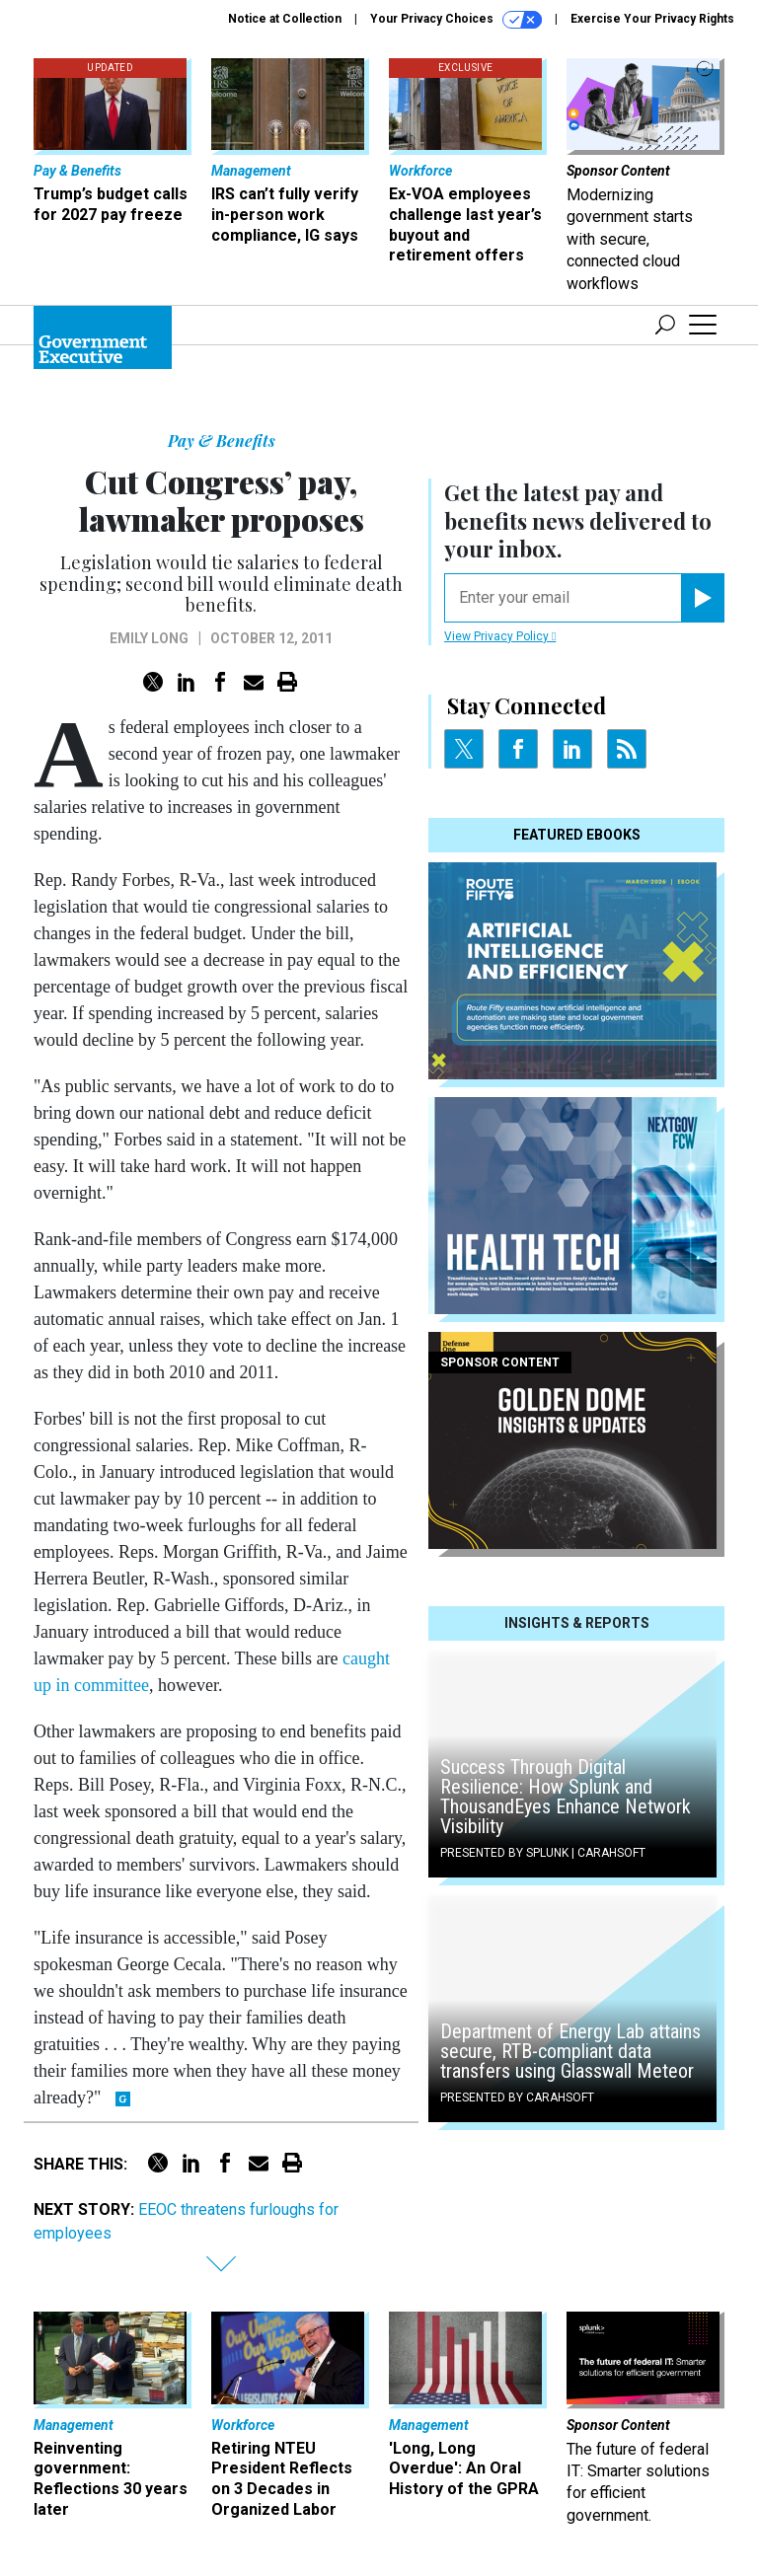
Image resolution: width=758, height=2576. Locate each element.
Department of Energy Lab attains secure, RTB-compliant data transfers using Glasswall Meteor (570, 2051)
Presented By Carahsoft (517, 2097)
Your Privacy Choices (456, 20)
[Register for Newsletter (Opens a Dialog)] (702, 598)
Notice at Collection (284, 19)
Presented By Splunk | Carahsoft (542, 1853)
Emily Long (149, 638)
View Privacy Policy (500, 636)
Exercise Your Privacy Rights (652, 19)
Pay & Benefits (221, 440)
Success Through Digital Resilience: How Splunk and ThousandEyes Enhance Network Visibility (565, 1796)
